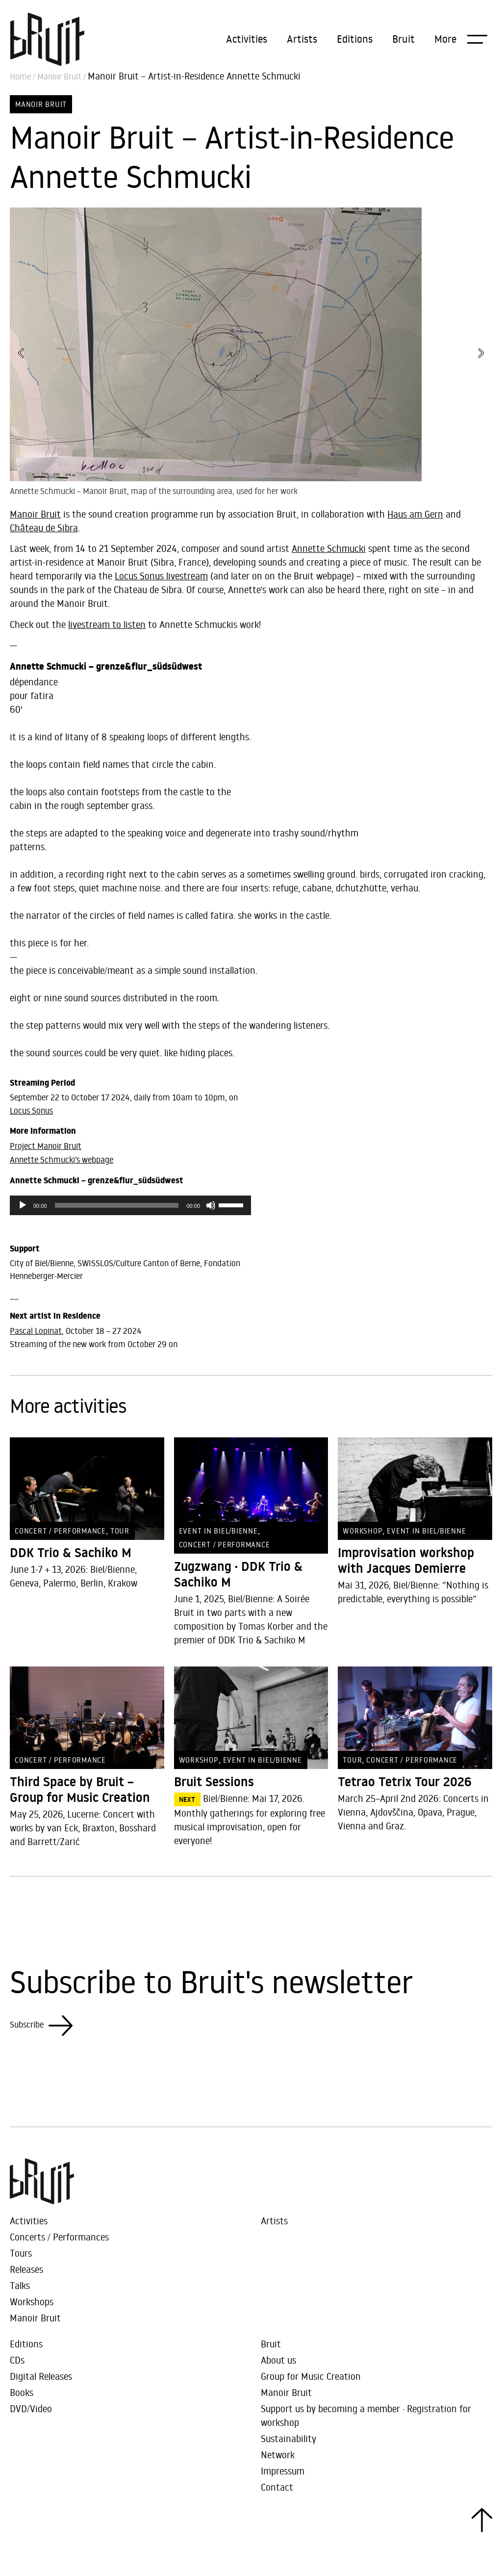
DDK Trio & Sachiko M (70, 1552)
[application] (130, 1205)
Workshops (31, 2301)
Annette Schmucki (329, 548)
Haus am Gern (415, 514)
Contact (277, 2487)
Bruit (403, 39)
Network (278, 2454)
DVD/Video (31, 2408)
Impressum (282, 2471)
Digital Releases (41, 2376)
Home (20, 76)
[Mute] (211, 1205)
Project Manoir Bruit (45, 1146)
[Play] (22, 1205)
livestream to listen (107, 624)
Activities (246, 39)
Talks (20, 2285)
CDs (17, 2360)
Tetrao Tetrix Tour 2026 (405, 1782)
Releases (26, 2269)
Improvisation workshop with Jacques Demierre (406, 1560)
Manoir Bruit (59, 76)
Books (21, 2392)
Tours (21, 2253)
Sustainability (288, 2438)
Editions (355, 39)
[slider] (117, 1205)
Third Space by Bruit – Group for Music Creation (80, 1789)
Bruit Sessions (214, 1782)
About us (278, 2360)
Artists (302, 39)
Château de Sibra (44, 527)
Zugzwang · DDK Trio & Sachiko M (238, 1574)
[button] (460, 38)
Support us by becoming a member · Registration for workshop (366, 2415)
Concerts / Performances (59, 2237)
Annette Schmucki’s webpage (61, 1159)
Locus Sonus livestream (161, 576)
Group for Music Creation (311, 2376)
